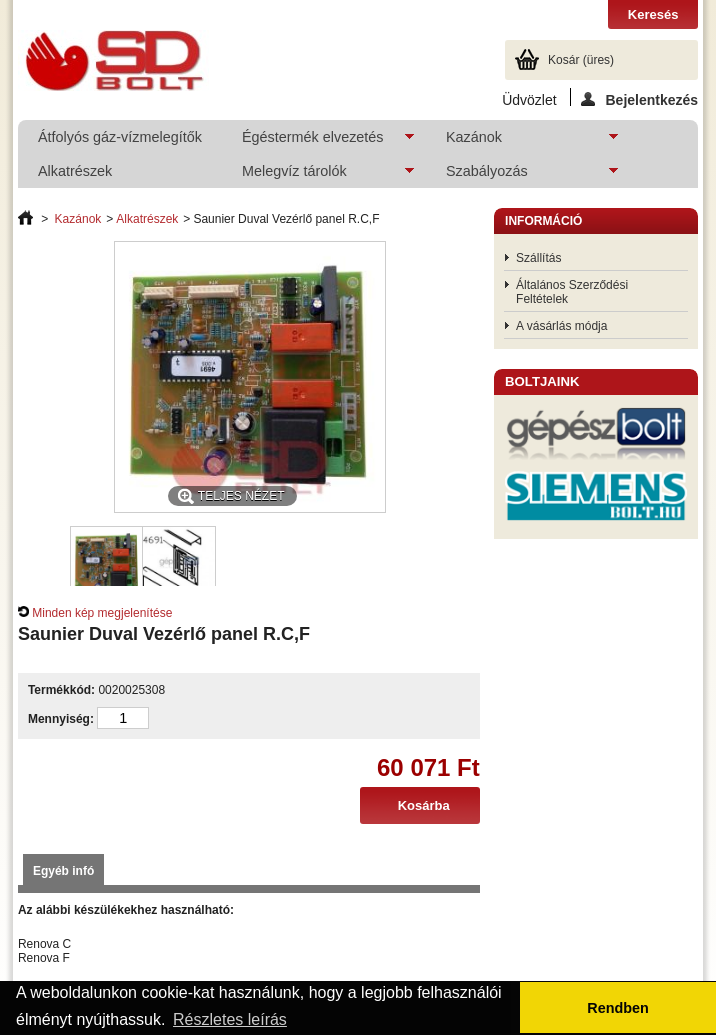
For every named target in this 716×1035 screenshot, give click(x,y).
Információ (543, 221)
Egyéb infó (63, 871)
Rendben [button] (618, 1008)
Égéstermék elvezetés (318, 141)
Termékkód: (61, 690)
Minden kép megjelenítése (102, 613)
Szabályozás (522, 175)
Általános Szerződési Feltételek (572, 292)
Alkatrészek (75, 171)
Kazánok (522, 141)
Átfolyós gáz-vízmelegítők (120, 137)
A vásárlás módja (561, 326)
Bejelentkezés (639, 99)
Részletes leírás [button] (230, 1019)
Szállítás (538, 258)
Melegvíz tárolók (318, 175)
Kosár (581, 60)
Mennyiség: (61, 719)
